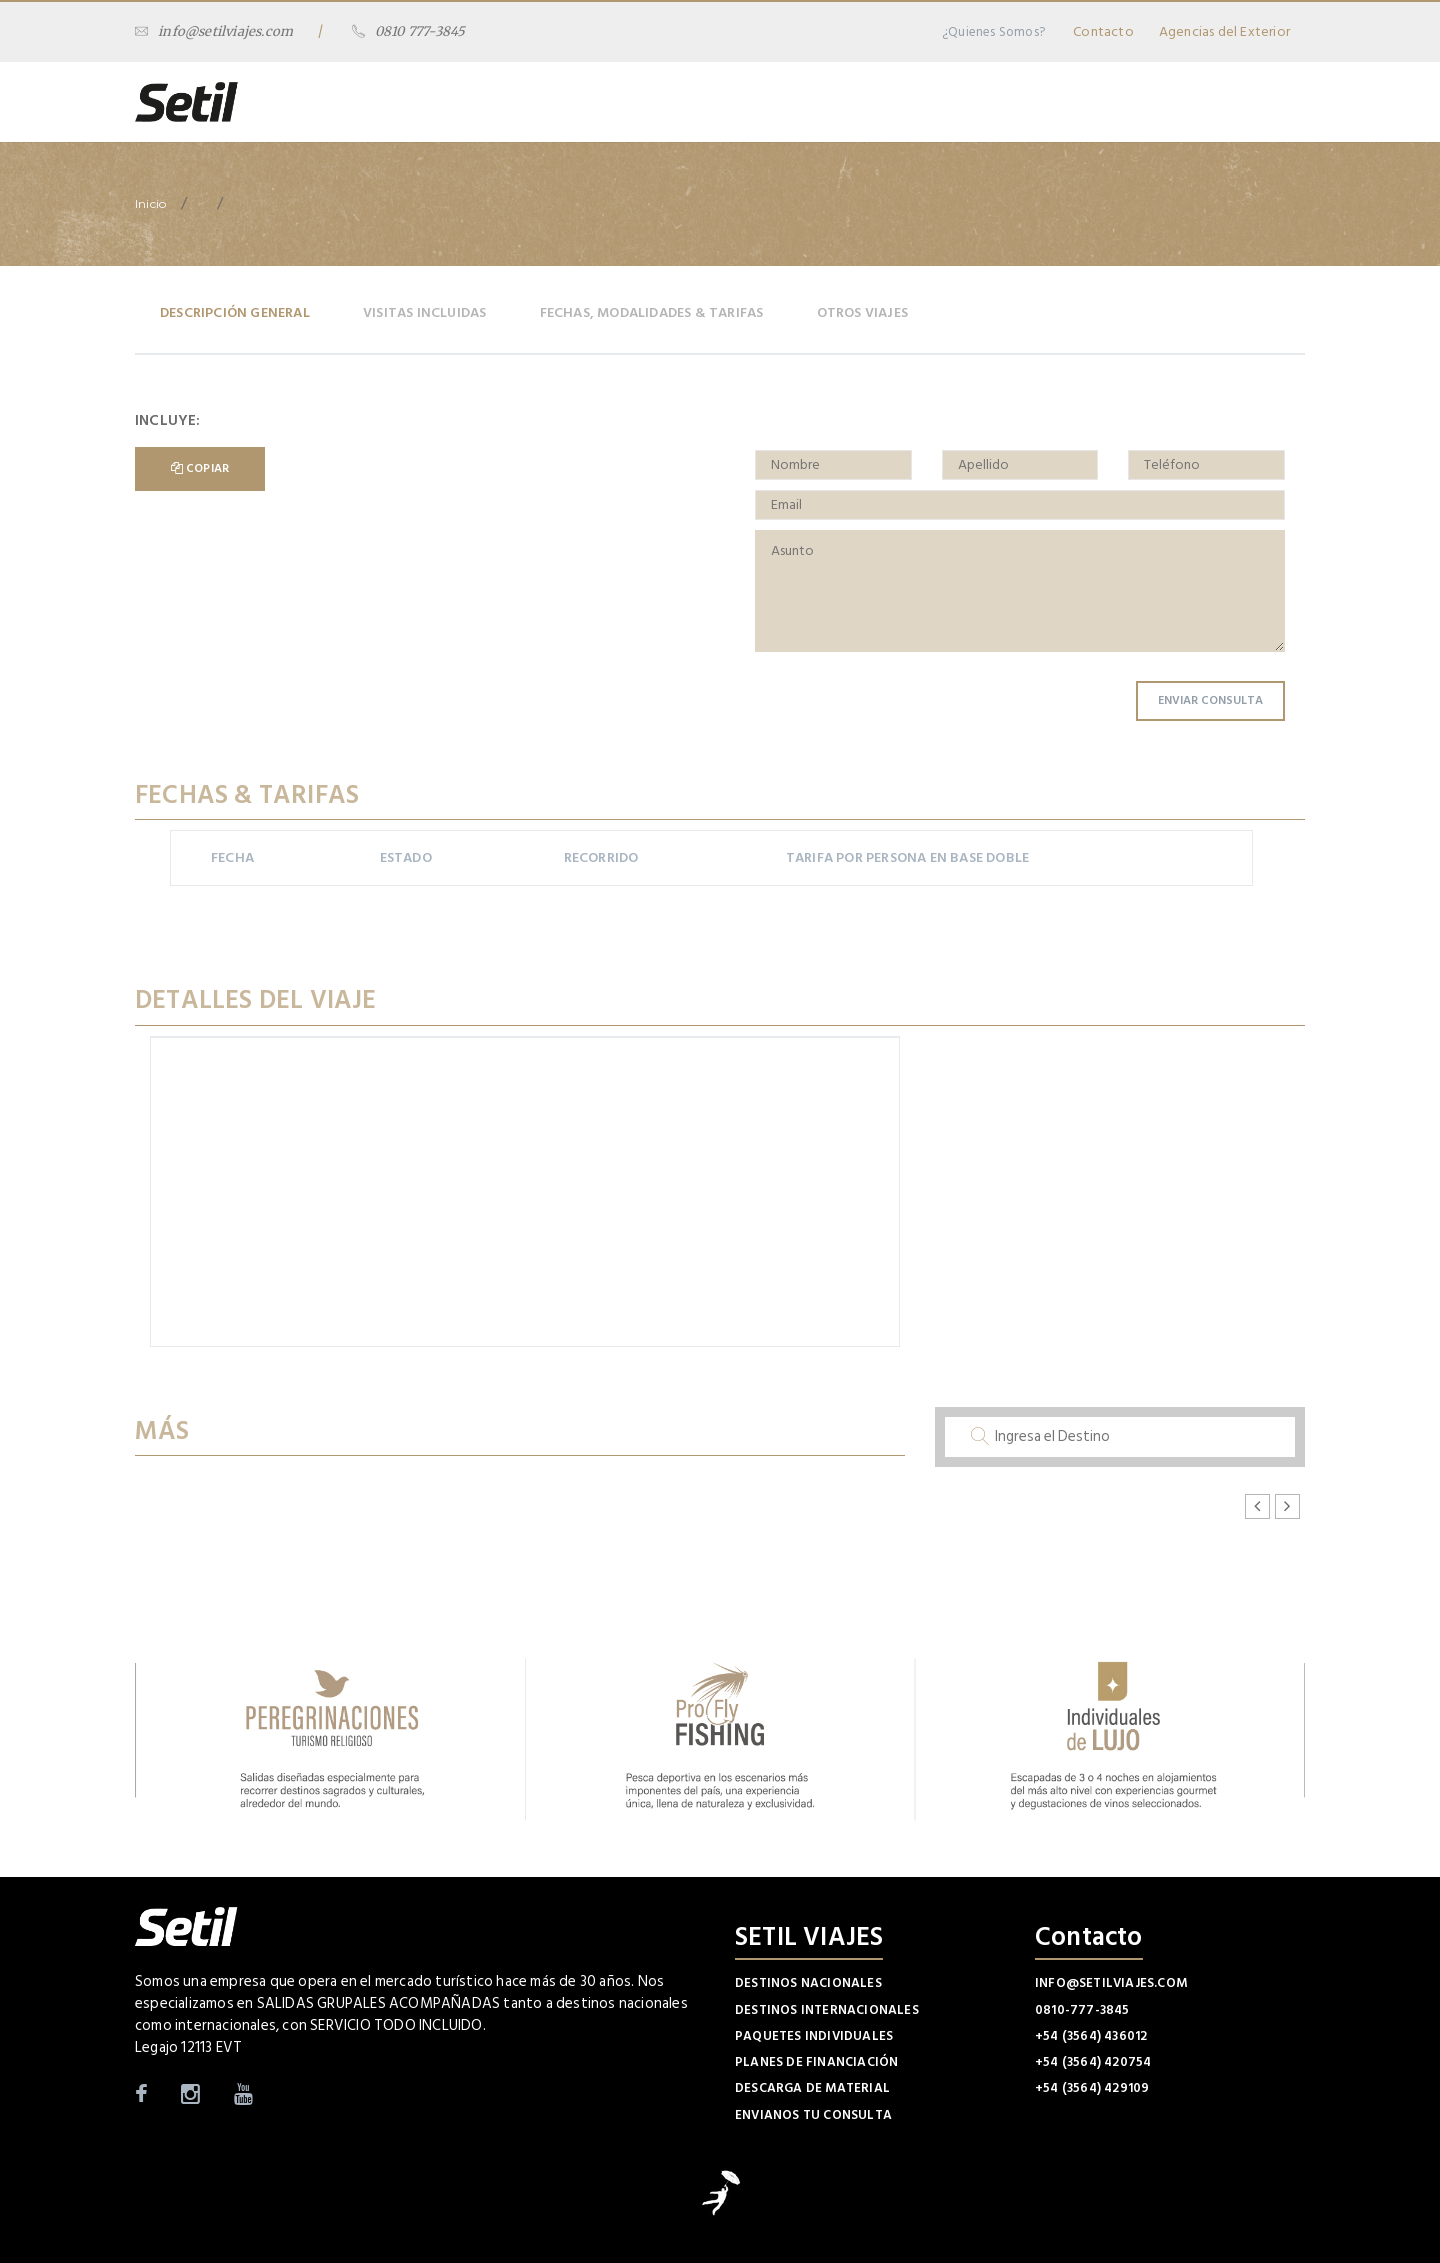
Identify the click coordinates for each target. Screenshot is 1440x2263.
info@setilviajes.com (214, 31)
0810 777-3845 (409, 31)
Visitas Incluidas (424, 312)
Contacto (1103, 31)
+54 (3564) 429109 (1092, 2088)
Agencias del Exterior (1224, 31)
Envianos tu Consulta (813, 2115)
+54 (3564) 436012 (1091, 2036)
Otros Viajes (862, 312)
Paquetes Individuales (814, 2036)
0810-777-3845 (1082, 2010)
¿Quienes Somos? (993, 32)
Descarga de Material (812, 2088)
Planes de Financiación (816, 2062)
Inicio (150, 203)
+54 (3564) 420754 (1093, 2062)
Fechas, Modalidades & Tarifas (652, 312)
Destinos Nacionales (808, 1983)
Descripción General (235, 312)
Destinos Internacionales (827, 2010)
